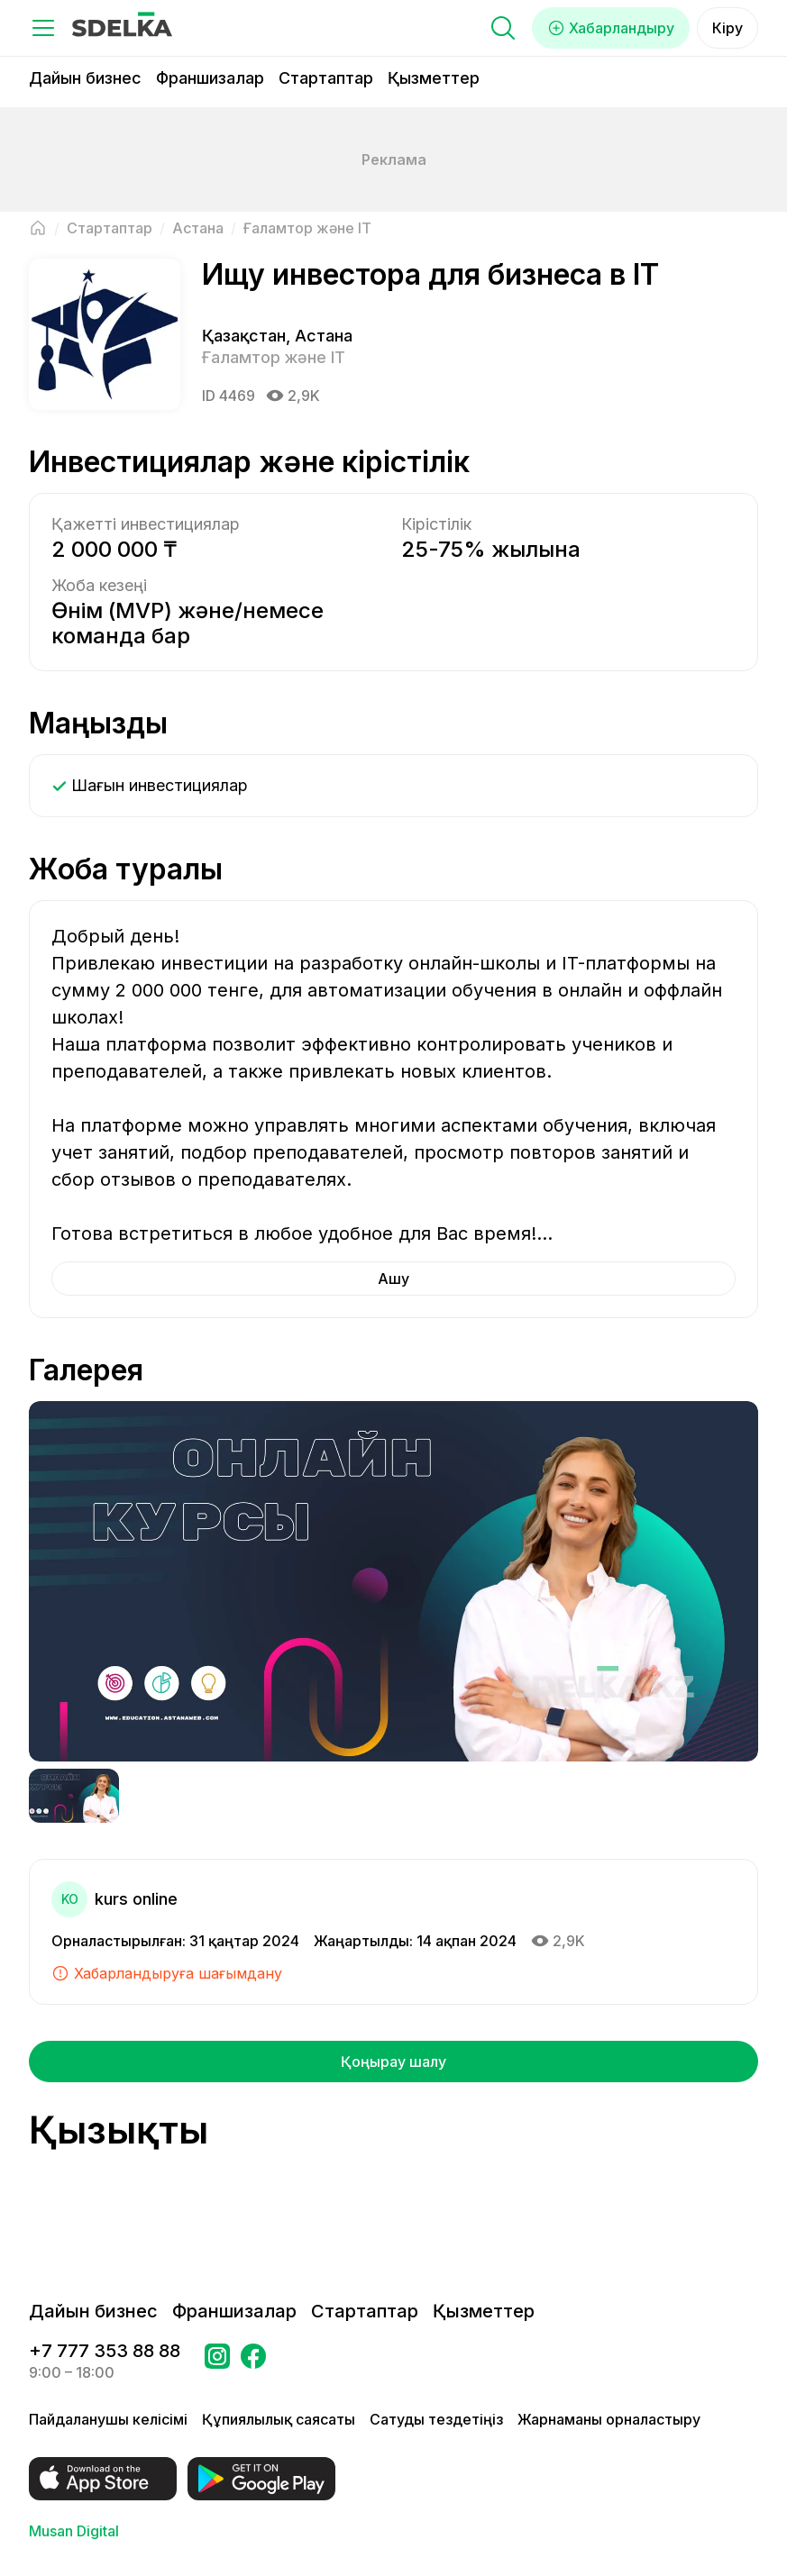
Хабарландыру (610, 28)
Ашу (393, 1279)
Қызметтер (434, 77)
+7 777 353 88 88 (104, 2351)
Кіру (727, 28)
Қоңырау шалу (393, 2062)
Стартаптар (326, 77)
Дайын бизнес (85, 77)
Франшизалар (210, 77)
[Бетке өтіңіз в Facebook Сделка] (253, 2361)
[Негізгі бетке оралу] (38, 228)
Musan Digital (74, 2531)
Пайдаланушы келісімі (108, 2419)
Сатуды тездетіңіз (436, 2419)
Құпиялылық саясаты (278, 2419)
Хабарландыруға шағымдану (166, 1973)
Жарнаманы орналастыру (608, 2419)
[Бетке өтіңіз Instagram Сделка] (217, 2361)
